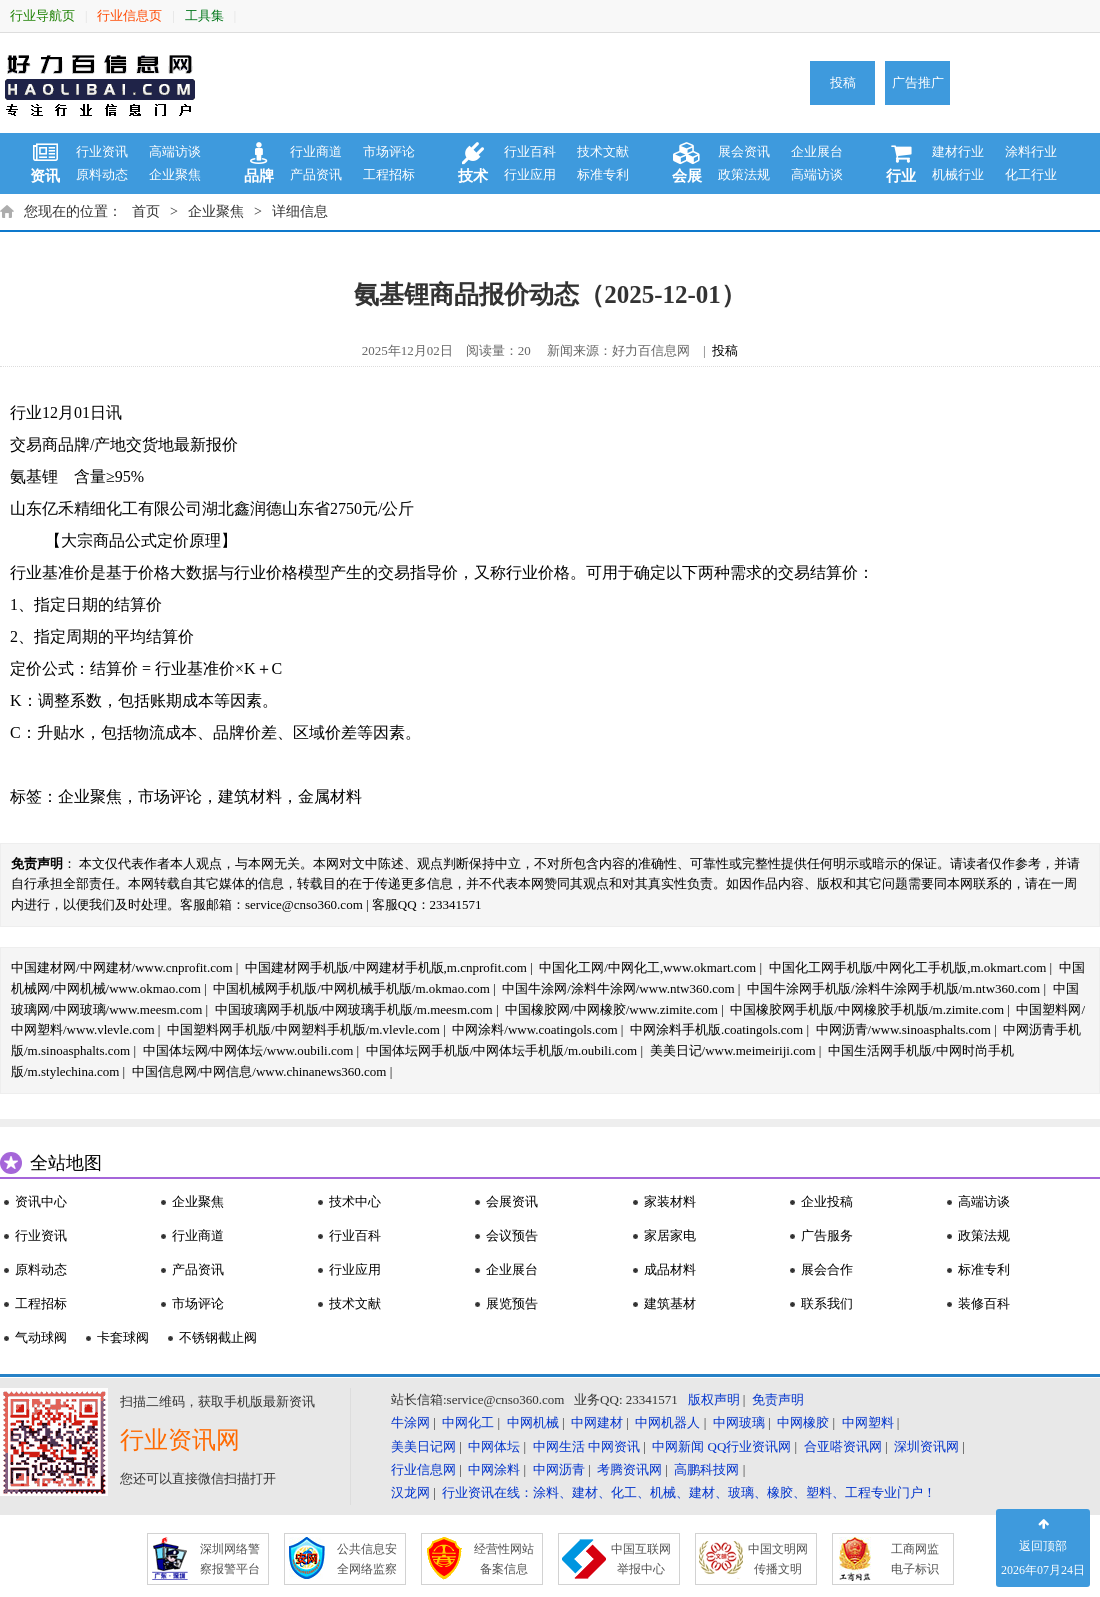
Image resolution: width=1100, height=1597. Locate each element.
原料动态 (102, 174)
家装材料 (670, 1201)
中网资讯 (614, 1446)
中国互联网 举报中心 (641, 1559)
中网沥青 (559, 1469)
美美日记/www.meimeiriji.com (733, 1050)
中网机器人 (667, 1422)
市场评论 (389, 151)
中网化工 (468, 1422)
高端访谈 (175, 151)
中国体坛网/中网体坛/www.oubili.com (248, 1050)
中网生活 (559, 1446)
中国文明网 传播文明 (778, 1559)
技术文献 (603, 151)
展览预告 (512, 1303)
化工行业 (1031, 174)
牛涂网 (410, 1422)
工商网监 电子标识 (915, 1559)
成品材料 (670, 1269)
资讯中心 (41, 1201)
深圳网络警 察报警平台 (230, 1559)
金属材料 (330, 796)
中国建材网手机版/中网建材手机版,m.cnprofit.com (386, 967)
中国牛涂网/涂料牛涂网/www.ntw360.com (618, 988)
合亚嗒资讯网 (843, 1446)
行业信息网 (423, 1469)
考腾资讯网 (629, 1469)
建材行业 (958, 151)
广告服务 (827, 1235)
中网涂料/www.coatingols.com (534, 1029)
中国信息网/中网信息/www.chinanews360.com (259, 1071)
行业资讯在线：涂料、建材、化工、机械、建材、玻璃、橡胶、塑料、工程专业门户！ (689, 1492)
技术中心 (355, 1201)
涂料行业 (1031, 151)
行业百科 (530, 151)
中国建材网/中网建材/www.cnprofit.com (122, 967)
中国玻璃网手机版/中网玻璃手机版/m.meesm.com (354, 1009)
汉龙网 (410, 1492)
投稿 (843, 82)
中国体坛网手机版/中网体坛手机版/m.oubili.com (502, 1050)
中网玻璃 (739, 1422)
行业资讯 (102, 151)
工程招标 (389, 174)
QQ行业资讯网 (750, 1446)
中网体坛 (494, 1446)
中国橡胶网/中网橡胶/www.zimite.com (611, 1009)
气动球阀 (41, 1337)
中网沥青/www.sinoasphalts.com (903, 1029)
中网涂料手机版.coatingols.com (716, 1029)
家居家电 (670, 1235)
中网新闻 (678, 1446)
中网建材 (597, 1422)
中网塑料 (868, 1422)
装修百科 (984, 1303)
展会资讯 (744, 151)
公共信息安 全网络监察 (367, 1559)
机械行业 (958, 174)
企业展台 (817, 151)
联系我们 (827, 1303)
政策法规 (744, 174)
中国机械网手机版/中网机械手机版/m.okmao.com (351, 988)
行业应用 (530, 174)
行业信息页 (129, 15)
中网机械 (533, 1422)
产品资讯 (316, 174)
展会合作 (827, 1269)
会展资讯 (512, 1201)
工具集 (204, 15)
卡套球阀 (123, 1337)
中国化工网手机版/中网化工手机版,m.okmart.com (908, 967)
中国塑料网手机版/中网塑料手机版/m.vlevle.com (303, 1029)
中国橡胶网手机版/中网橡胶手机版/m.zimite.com (867, 1009)
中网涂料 (494, 1469)
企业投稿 (827, 1201)
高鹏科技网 (706, 1469)
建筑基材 (670, 1303)
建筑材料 (250, 796)
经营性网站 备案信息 (504, 1559)
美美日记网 (423, 1446)
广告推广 (918, 82)
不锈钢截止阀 (218, 1337)
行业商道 (316, 151)
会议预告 (512, 1235)
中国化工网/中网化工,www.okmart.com (647, 967)
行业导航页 (42, 15)
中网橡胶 (803, 1422)
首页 (146, 211)
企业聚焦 (175, 174)
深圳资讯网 (926, 1446)
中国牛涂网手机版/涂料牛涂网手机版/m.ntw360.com (893, 988)
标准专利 (603, 174)
